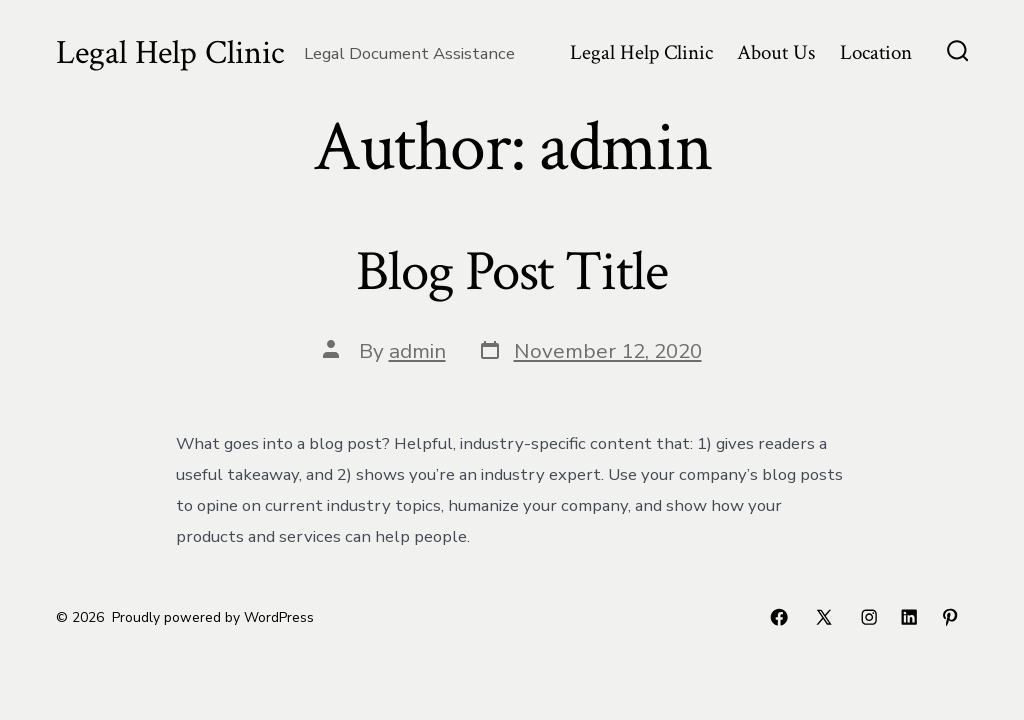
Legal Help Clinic (641, 52)
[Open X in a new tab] (824, 617)
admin (417, 351)
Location (876, 52)
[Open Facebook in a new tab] (779, 617)
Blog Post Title (511, 272)
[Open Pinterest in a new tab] (950, 617)
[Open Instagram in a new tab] (869, 617)
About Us (776, 52)
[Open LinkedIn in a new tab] (909, 617)
